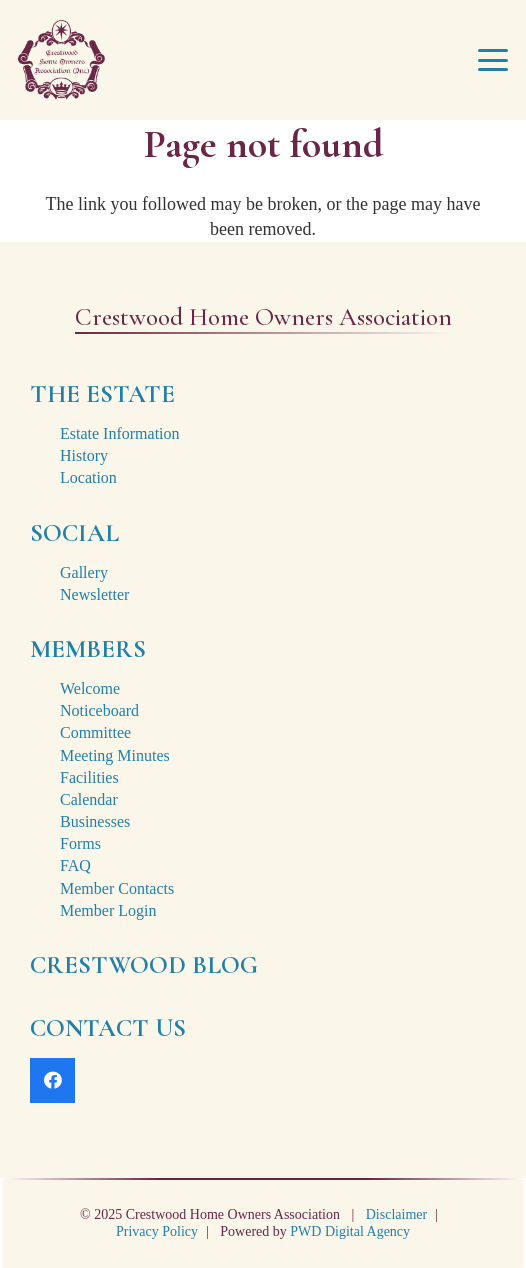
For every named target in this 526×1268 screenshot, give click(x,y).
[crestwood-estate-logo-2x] (61, 60)
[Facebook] (52, 1080)
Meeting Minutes (115, 755)
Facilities (89, 777)
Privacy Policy (157, 1231)
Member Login (108, 910)
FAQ (75, 865)
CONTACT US (108, 1028)
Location (88, 477)
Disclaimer (396, 1214)
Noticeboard (99, 710)
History (84, 455)
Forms (80, 843)
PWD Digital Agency (350, 1231)
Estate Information (120, 433)
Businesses (95, 821)
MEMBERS (88, 649)
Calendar (89, 799)
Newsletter (94, 594)
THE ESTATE (102, 394)
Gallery (84, 572)
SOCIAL (74, 533)
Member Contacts (117, 888)
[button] (493, 60)
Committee (95, 732)
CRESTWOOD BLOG (144, 965)
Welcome (90, 688)
